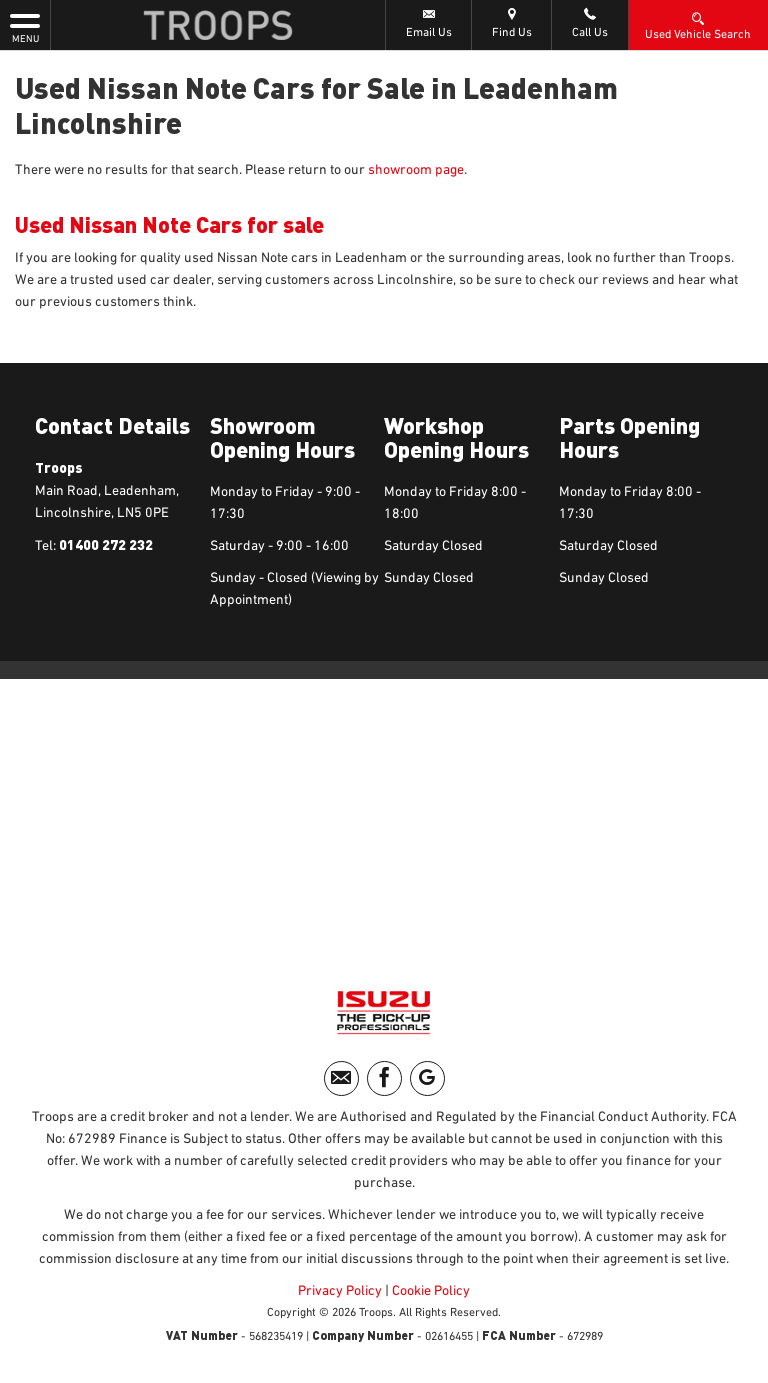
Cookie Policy (431, 1291)
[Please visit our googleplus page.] (427, 1078)
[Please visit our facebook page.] (384, 1078)
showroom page (416, 170)
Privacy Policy (340, 1291)
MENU (25, 27)
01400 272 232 (106, 544)
